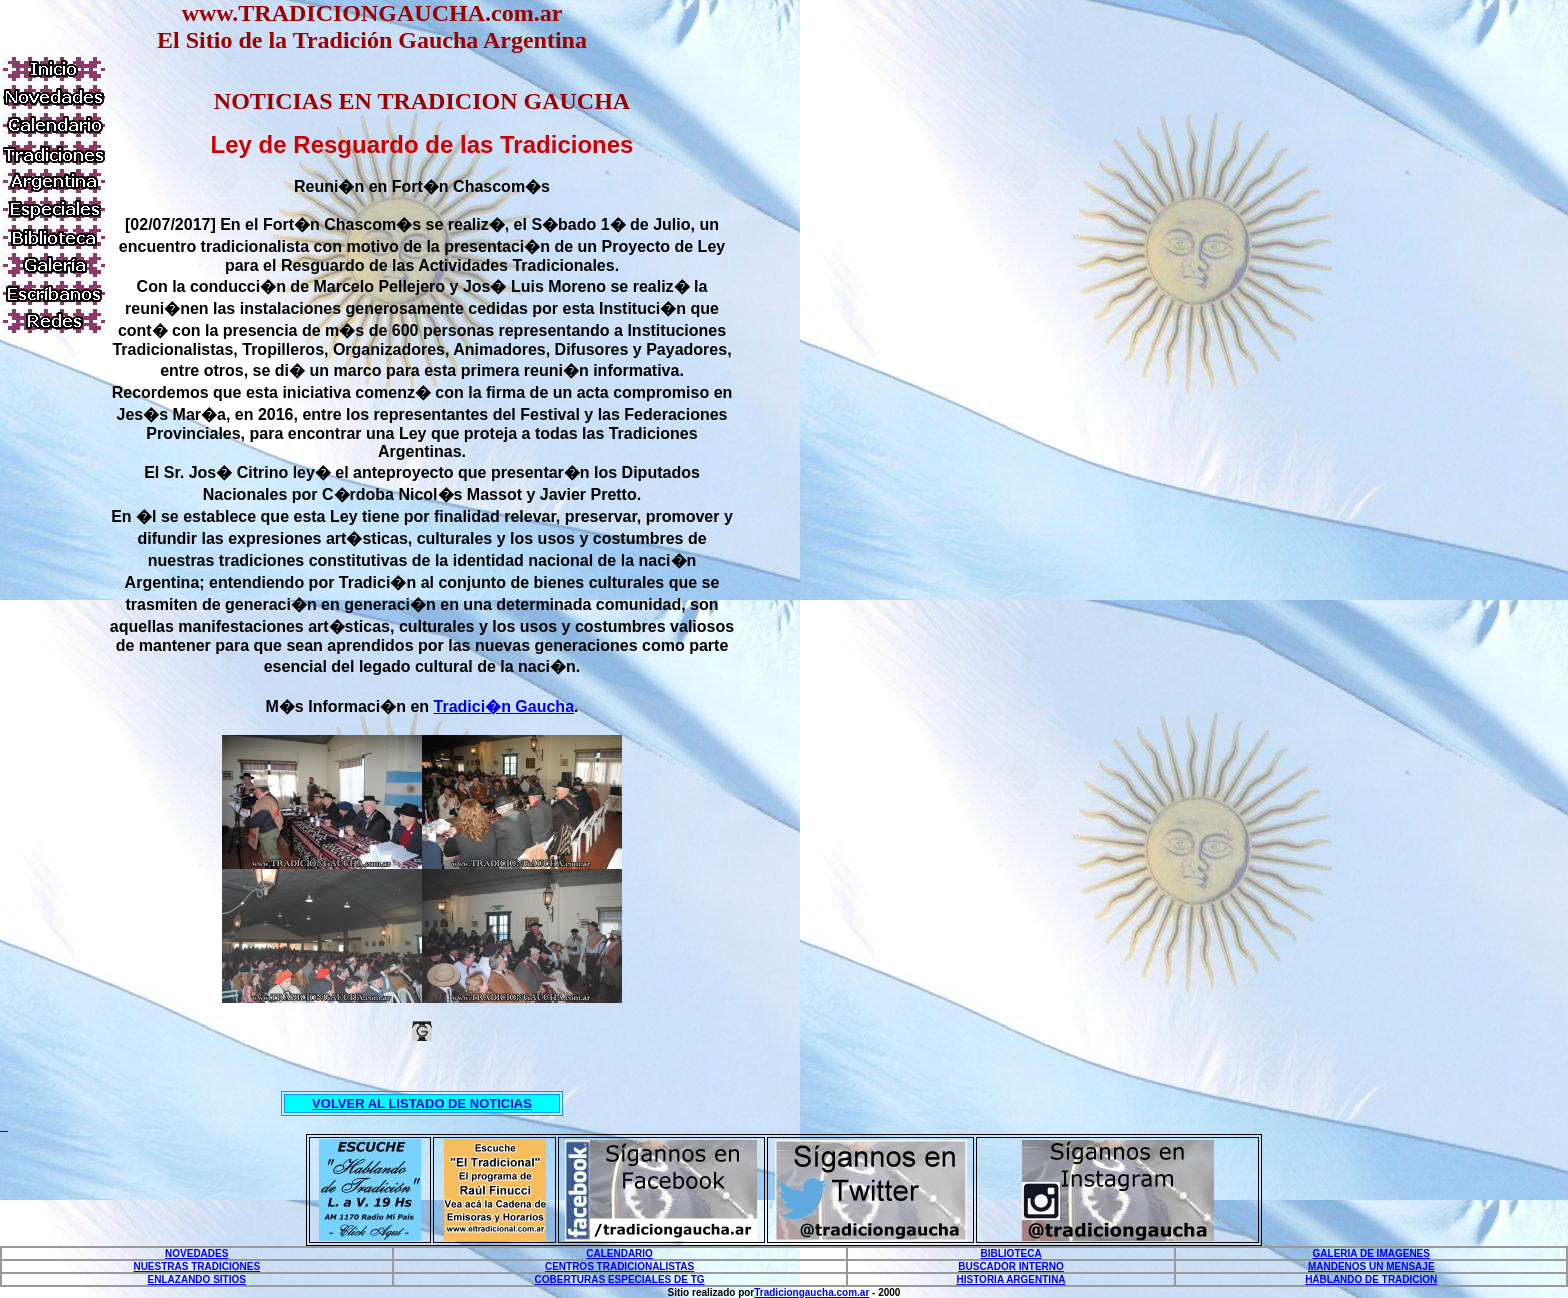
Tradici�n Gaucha (504, 706)
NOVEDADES (196, 1253)
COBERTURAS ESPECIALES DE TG (620, 1279)
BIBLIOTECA (1011, 1253)
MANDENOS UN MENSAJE (1371, 1266)
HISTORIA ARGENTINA (1011, 1279)
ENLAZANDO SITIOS (197, 1279)
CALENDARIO (619, 1253)
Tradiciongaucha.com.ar (811, 1292)
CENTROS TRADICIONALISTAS (619, 1266)
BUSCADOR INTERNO (1011, 1266)
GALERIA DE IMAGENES (1371, 1253)
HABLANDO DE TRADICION (1371, 1279)
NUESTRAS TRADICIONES (196, 1266)
